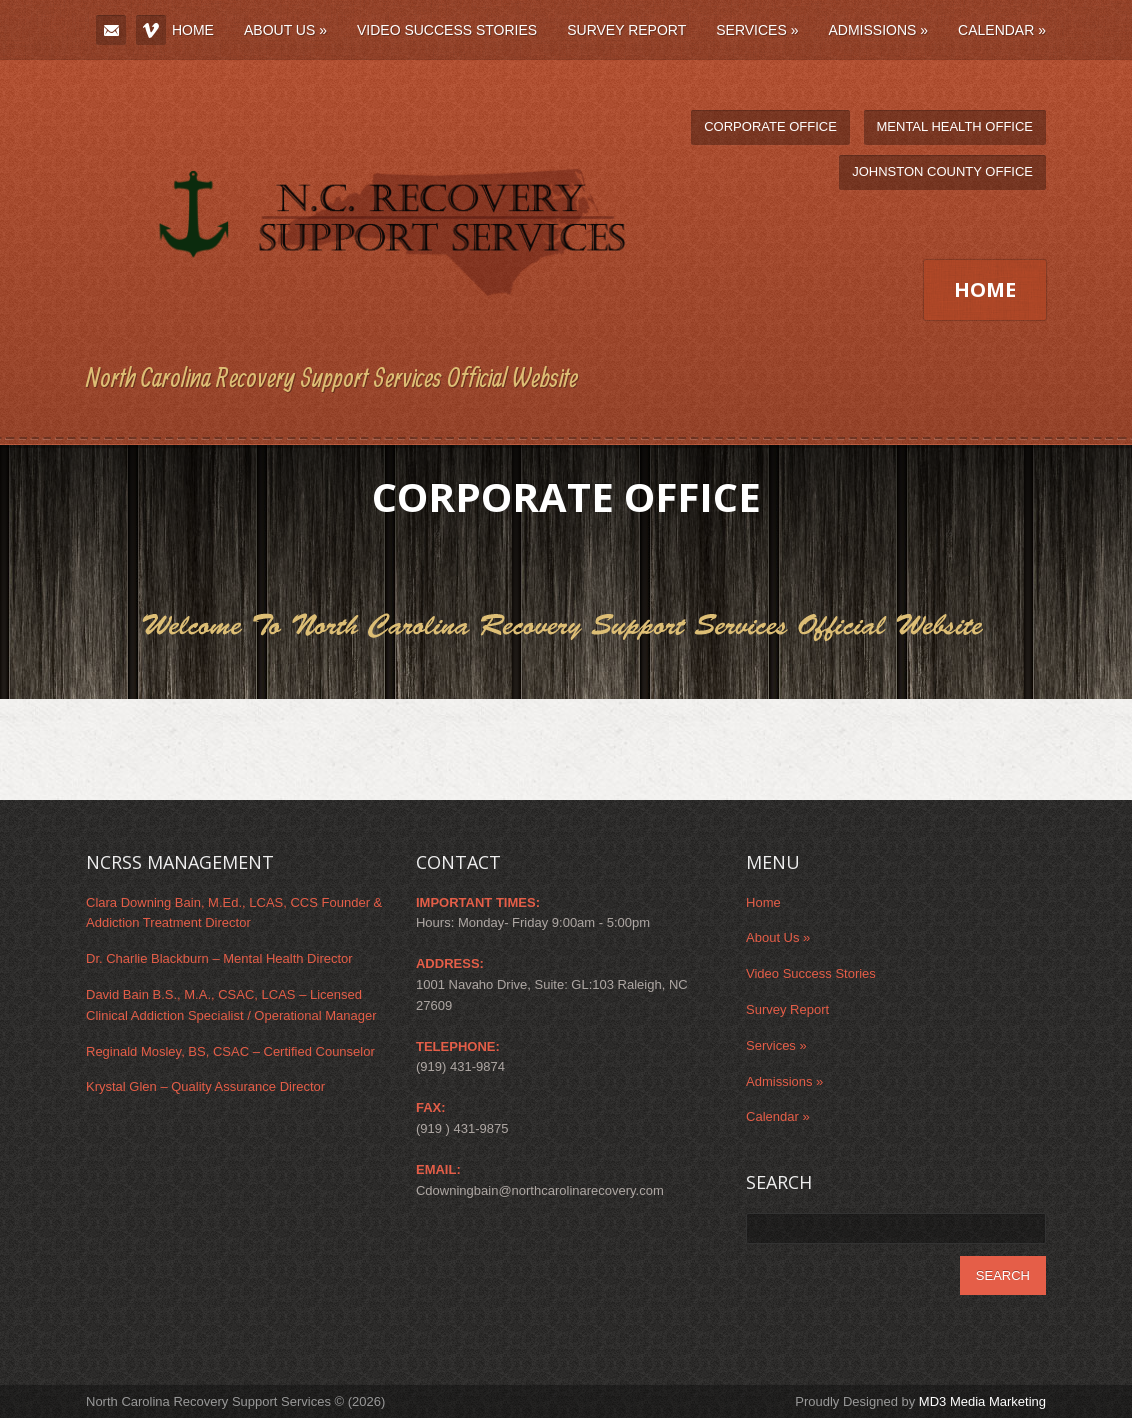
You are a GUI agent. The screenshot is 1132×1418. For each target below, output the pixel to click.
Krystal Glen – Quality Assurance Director (205, 1086)
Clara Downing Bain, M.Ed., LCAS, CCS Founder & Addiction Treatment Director (234, 913)
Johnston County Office (942, 171)
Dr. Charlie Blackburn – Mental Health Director (219, 958)
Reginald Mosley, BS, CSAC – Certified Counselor (230, 1051)
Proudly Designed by (920, 1401)
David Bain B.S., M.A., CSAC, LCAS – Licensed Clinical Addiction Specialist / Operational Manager (231, 1005)
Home (193, 30)
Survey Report (626, 30)
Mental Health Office (955, 126)
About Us (285, 30)
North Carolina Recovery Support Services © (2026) (235, 1401)
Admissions (878, 30)
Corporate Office (770, 126)
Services (757, 30)
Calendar (1002, 30)
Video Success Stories (447, 30)
